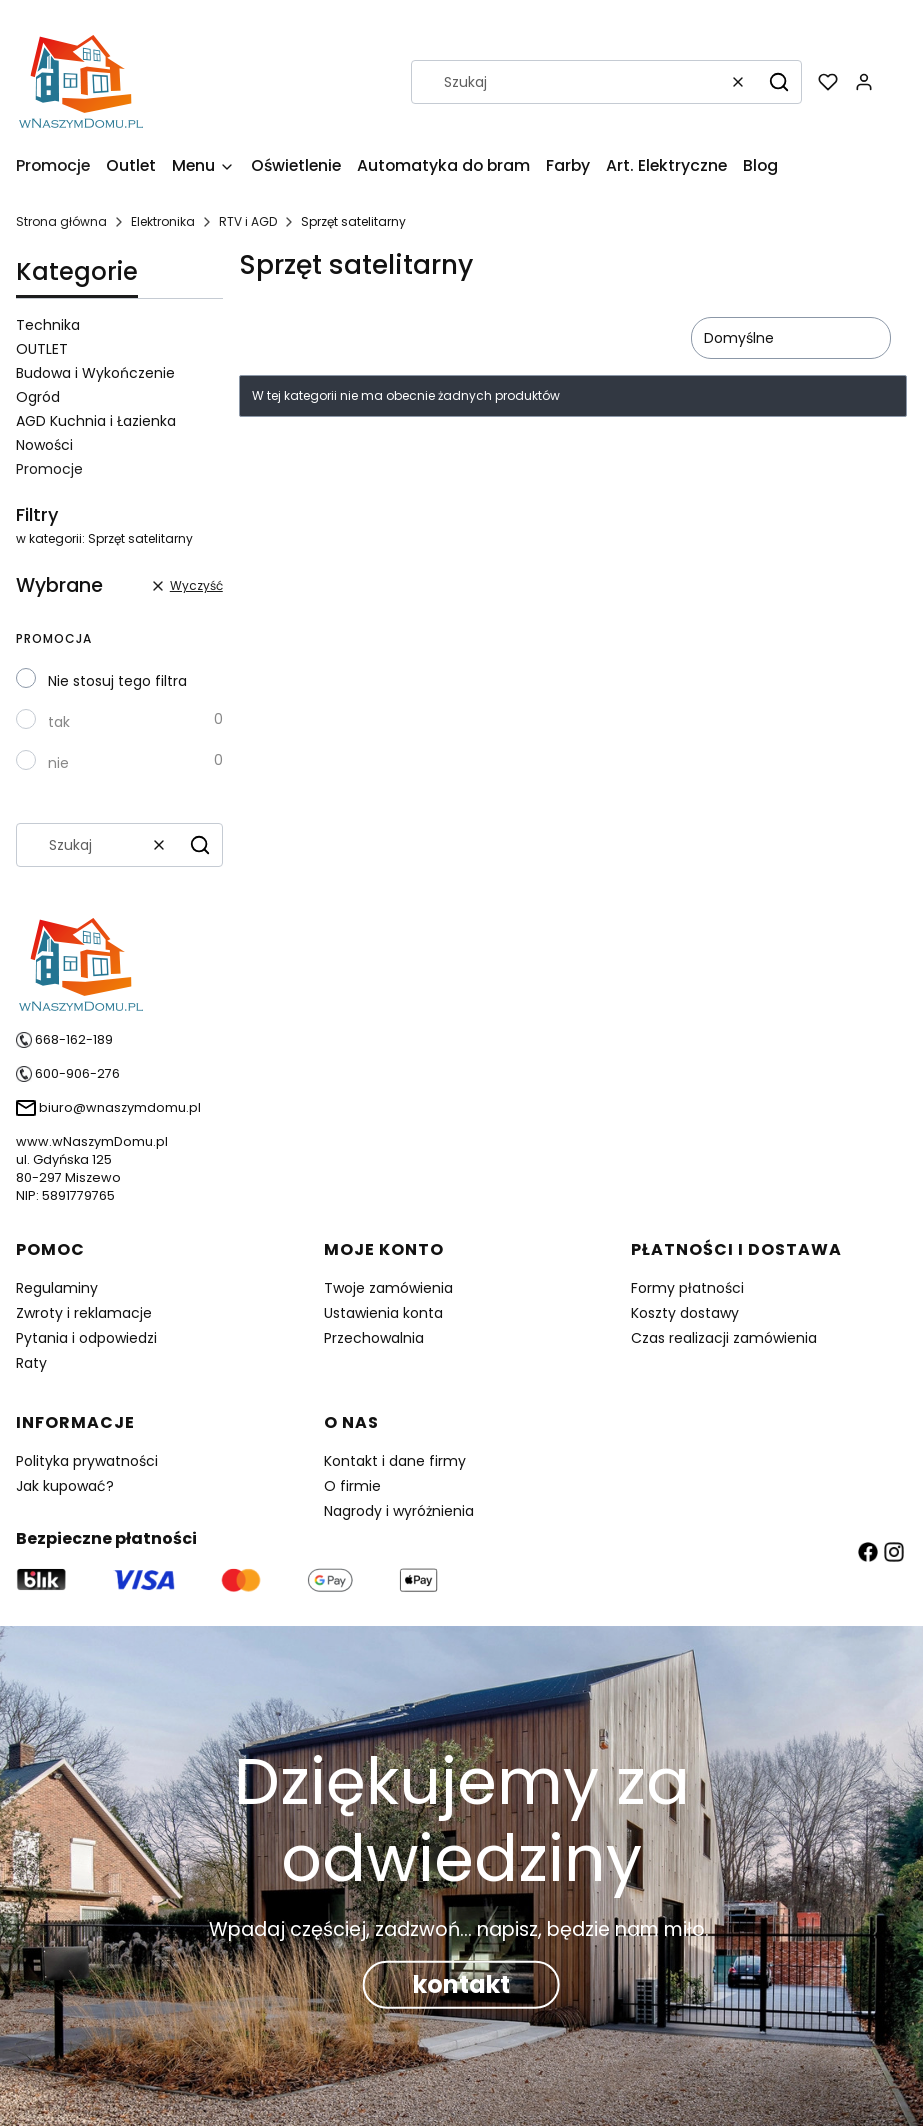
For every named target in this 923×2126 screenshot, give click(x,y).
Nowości (44, 445)
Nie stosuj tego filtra (117, 681)
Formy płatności (687, 1288)
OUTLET (42, 349)
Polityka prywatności (87, 1461)
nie (58, 763)
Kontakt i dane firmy (395, 1461)
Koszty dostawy (685, 1313)
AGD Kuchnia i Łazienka (96, 421)
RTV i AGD (248, 221)
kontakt (461, 1983)
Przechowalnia (374, 1338)
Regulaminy (57, 1288)
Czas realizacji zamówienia (724, 1338)
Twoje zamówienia (388, 1288)
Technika (48, 325)
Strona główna (61, 221)
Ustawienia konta (383, 1313)
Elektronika (163, 221)
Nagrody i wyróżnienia (399, 1511)
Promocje (49, 469)
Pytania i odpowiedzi (86, 1338)
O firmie (352, 1486)
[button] (779, 82)
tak (59, 722)
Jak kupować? (65, 1486)
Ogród (38, 397)
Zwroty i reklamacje (84, 1313)
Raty (31, 1363)
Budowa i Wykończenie (95, 373)
